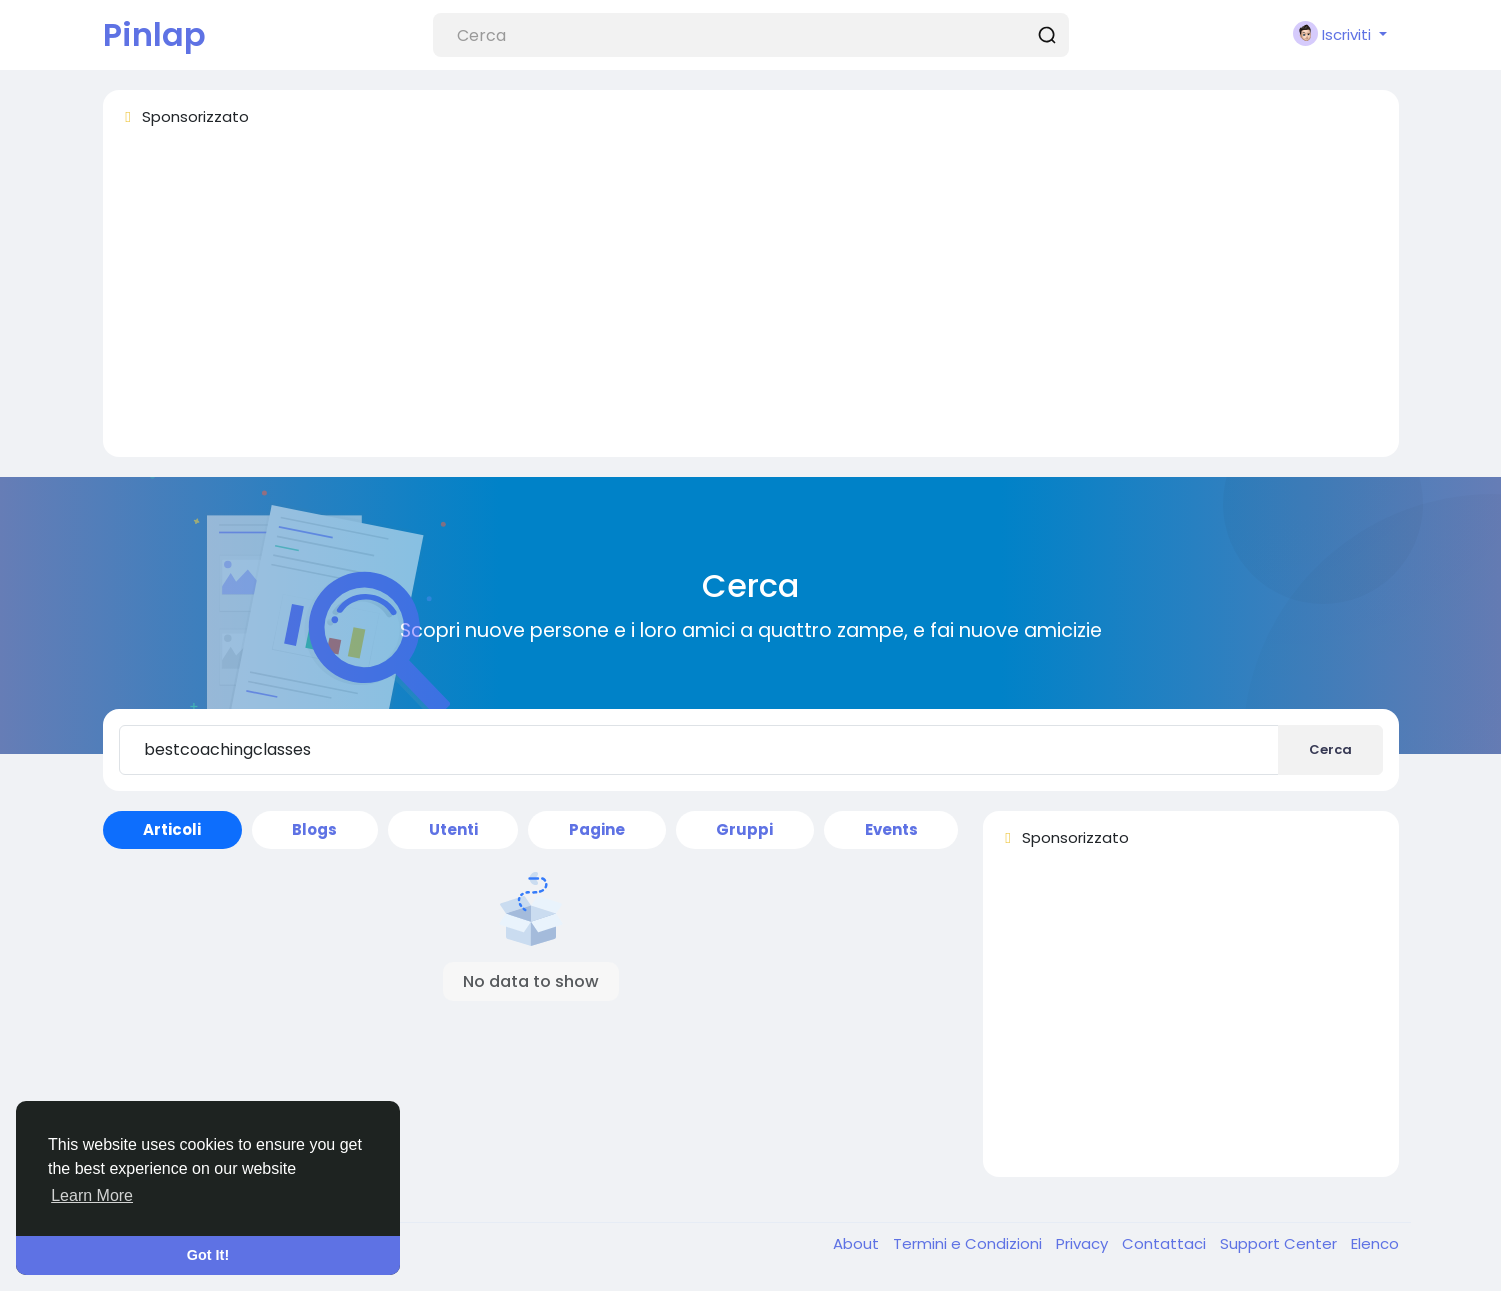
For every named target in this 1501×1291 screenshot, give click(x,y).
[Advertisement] (719, 301)
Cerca (1330, 749)
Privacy (1084, 1243)
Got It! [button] (208, 1255)
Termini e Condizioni (969, 1243)
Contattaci (1166, 1243)
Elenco (1375, 1243)
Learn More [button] (92, 1195)
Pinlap (154, 34)
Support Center (1280, 1243)
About (858, 1243)
